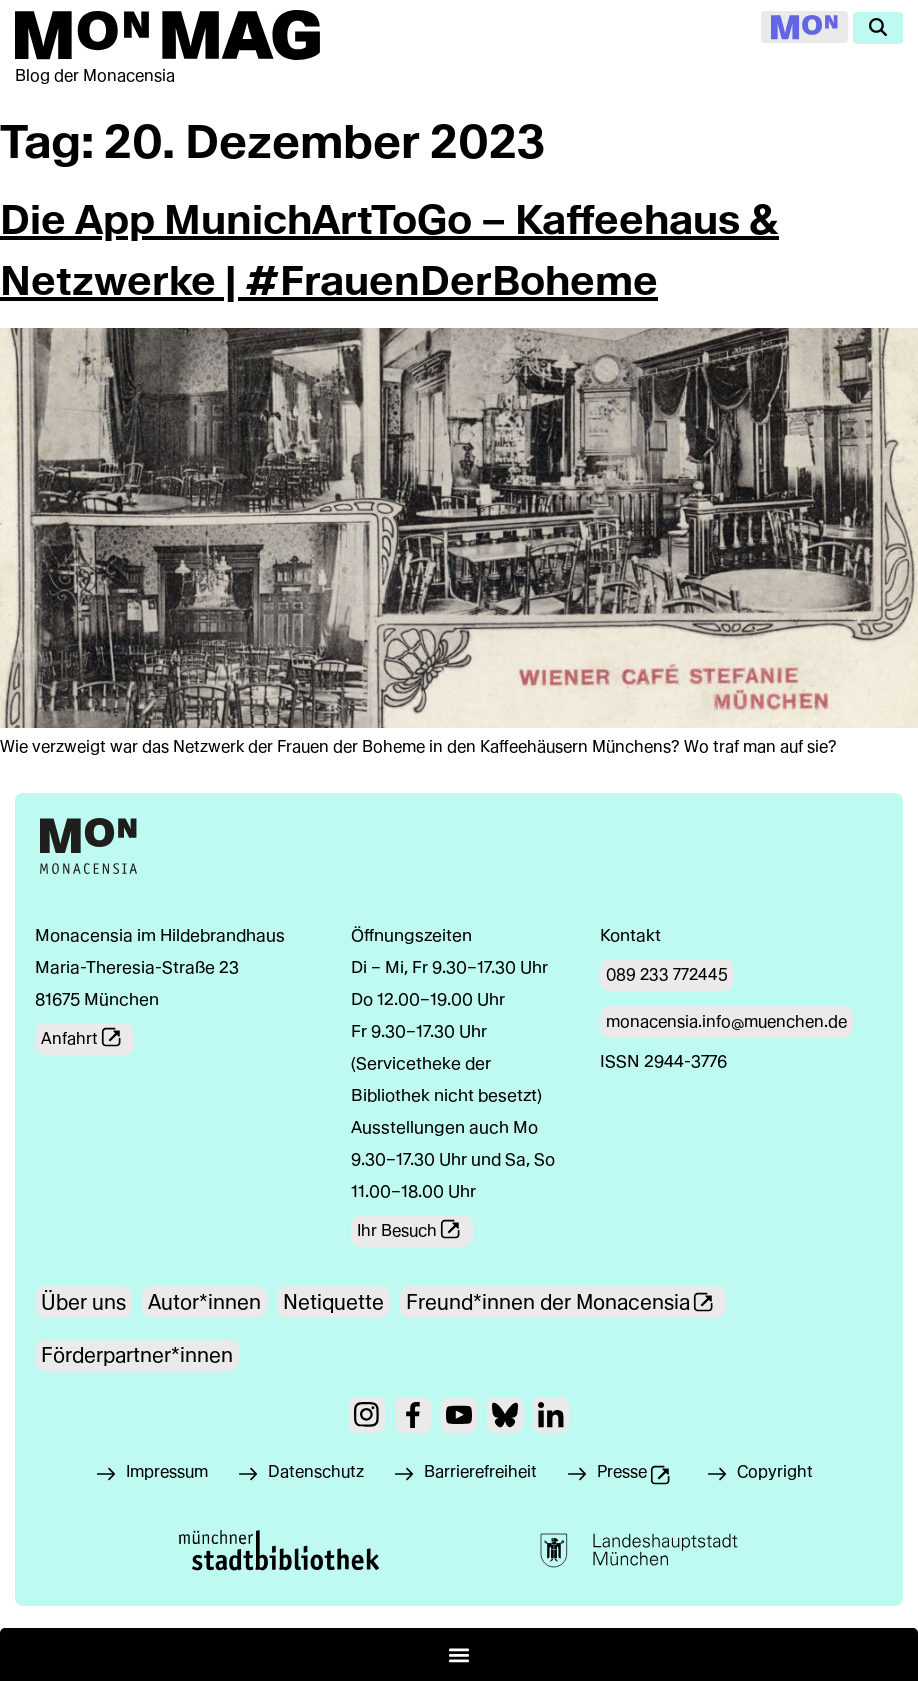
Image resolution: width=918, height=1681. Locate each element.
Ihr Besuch (415, 1231)
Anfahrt (87, 1039)
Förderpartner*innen (137, 1355)
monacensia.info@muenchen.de (726, 1021)
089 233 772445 (667, 974)
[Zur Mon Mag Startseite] (167, 35)
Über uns (83, 1302)
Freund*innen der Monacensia (566, 1302)
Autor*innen (204, 1302)
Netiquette (333, 1302)
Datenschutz (316, 1471)
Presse (646, 1476)
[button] (459, 1654)
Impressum (167, 1471)
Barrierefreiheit (480, 1471)
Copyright (775, 1471)
